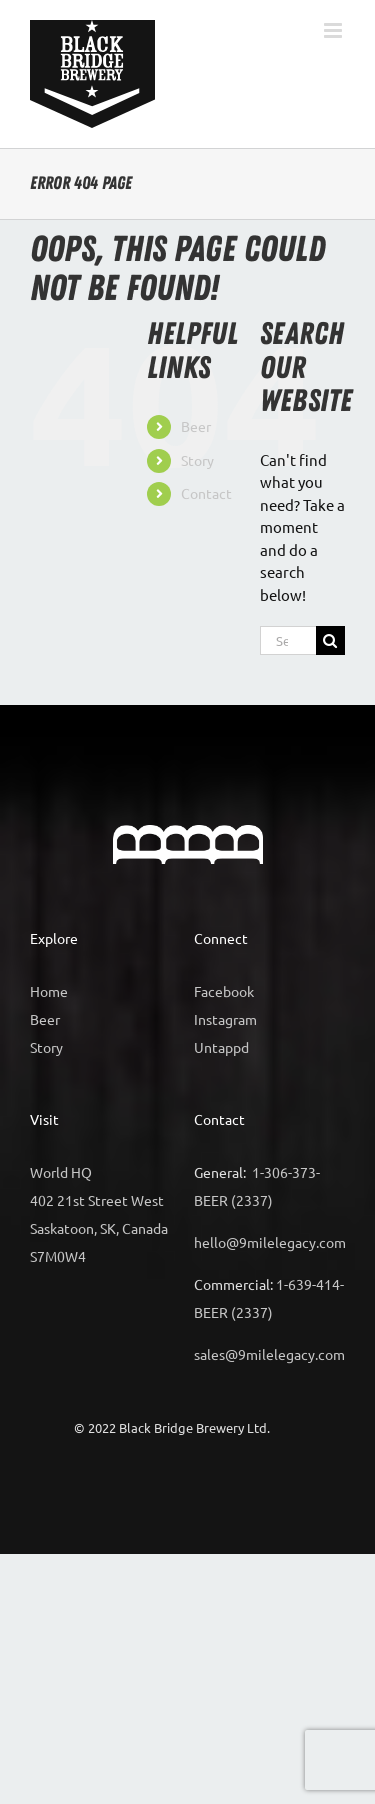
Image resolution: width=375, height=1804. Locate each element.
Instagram (225, 1019)
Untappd (221, 1047)
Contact (206, 493)
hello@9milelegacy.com (270, 1242)
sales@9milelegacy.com (269, 1354)
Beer (196, 426)
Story (197, 460)
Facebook (224, 991)
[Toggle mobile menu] (334, 30)
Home (49, 991)
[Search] (330, 640)
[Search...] (288, 640)
